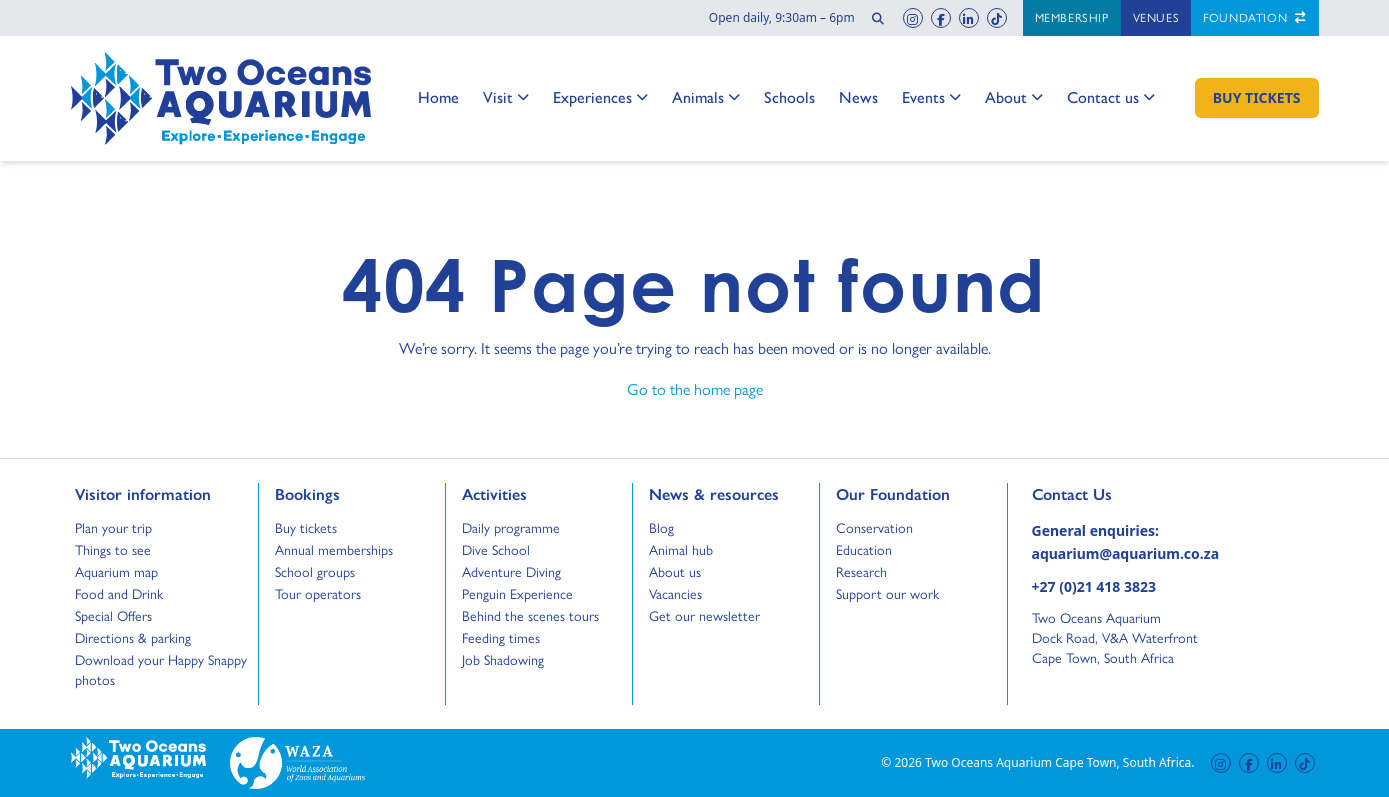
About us (675, 572)
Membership (1072, 18)
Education (864, 550)
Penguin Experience (517, 594)
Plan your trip (113, 528)
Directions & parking (133, 638)
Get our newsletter (704, 616)
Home (438, 96)
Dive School (496, 550)
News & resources (714, 493)
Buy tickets (306, 528)
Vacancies (675, 594)
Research (861, 572)
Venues (1156, 18)
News (858, 96)
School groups (315, 572)
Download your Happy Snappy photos (161, 670)
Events (931, 97)
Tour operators (318, 594)
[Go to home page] (221, 98)
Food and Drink (119, 594)
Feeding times (501, 638)
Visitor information (143, 493)
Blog (667, 528)
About (1014, 97)
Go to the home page (695, 388)
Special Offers (113, 616)
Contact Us (1105, 493)
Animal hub (681, 550)
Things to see (113, 550)
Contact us (1111, 97)
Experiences (600, 97)
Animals (706, 97)
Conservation (874, 528)
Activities (494, 493)
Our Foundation (893, 493)
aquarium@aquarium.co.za (1126, 553)
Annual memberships (334, 550)
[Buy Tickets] (1257, 98)
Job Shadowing (503, 660)
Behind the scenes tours (530, 616)
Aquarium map (116, 572)
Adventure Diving (511, 572)
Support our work (887, 594)
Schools (789, 96)
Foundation (1254, 18)
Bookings (307, 493)
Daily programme (511, 528)
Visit (506, 97)
